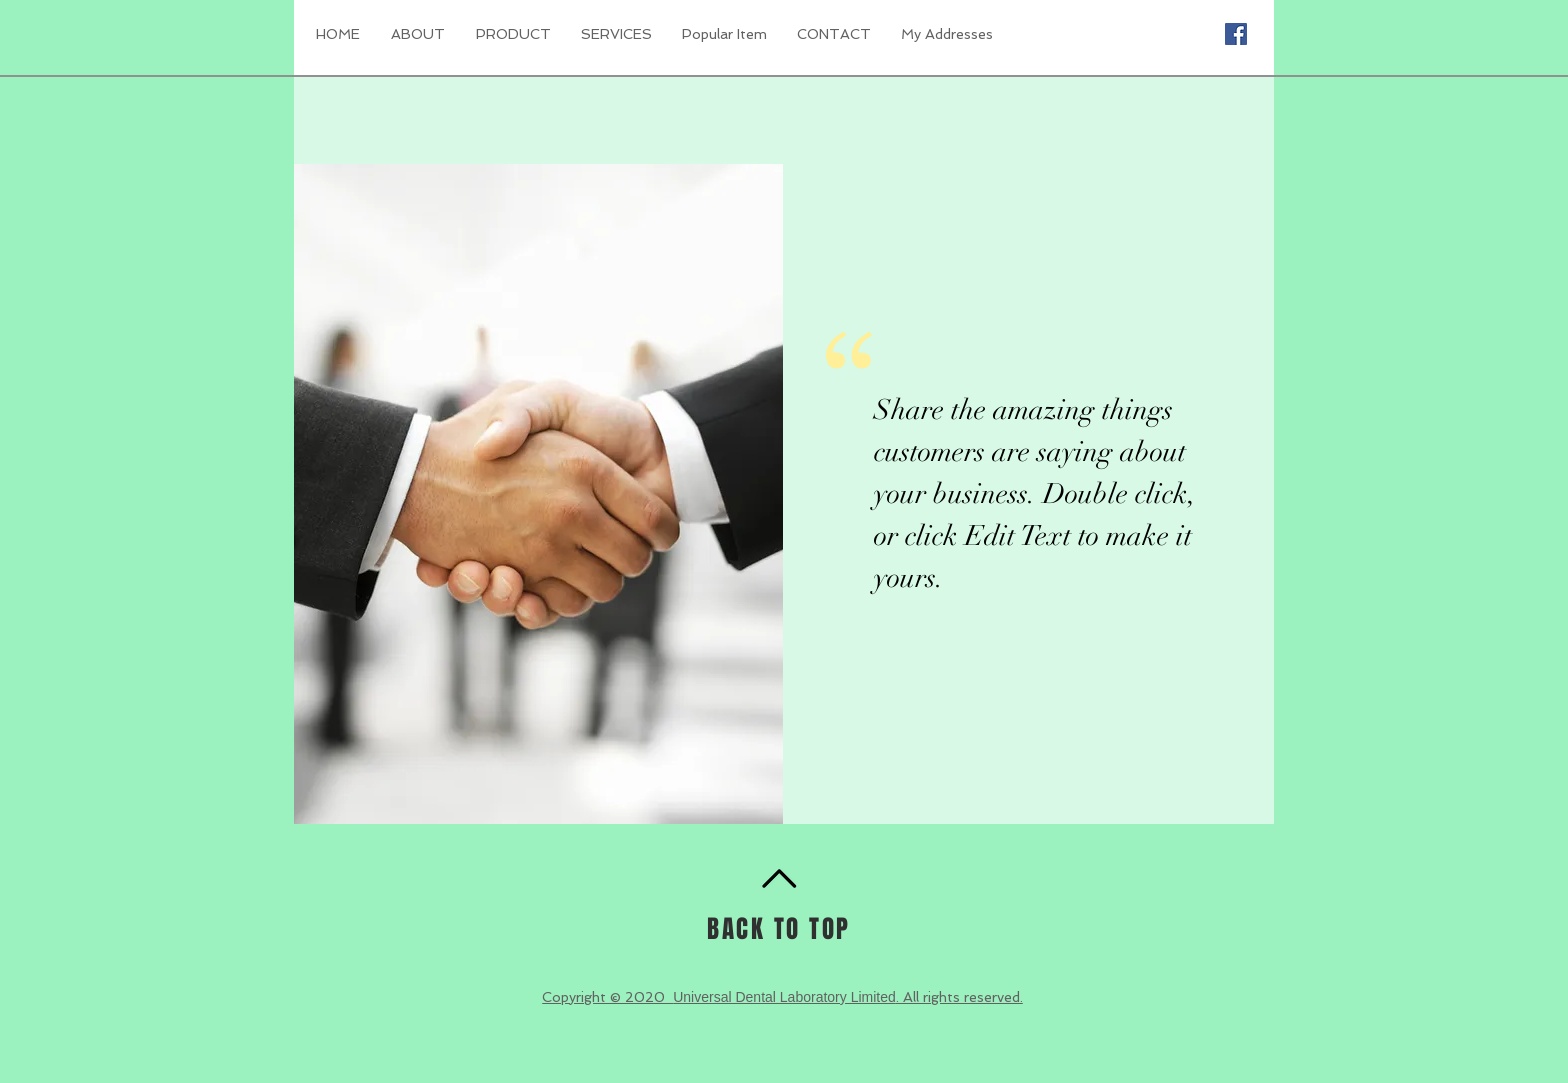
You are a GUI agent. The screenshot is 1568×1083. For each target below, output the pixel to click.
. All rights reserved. (959, 997)
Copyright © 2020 (607, 997)
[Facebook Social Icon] (1236, 34)
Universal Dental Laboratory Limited (784, 997)
